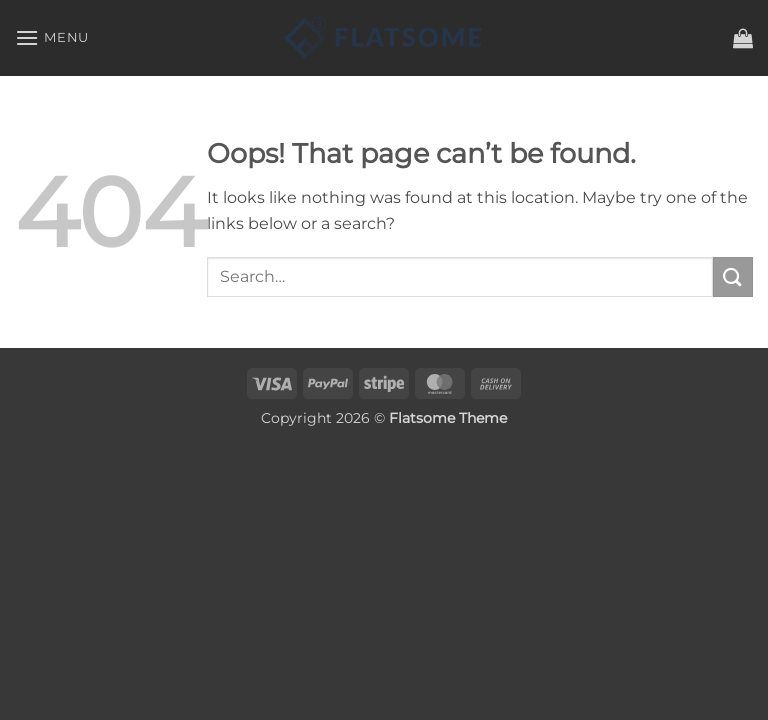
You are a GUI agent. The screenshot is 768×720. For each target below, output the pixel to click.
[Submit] (733, 276)
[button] (52, 37)
